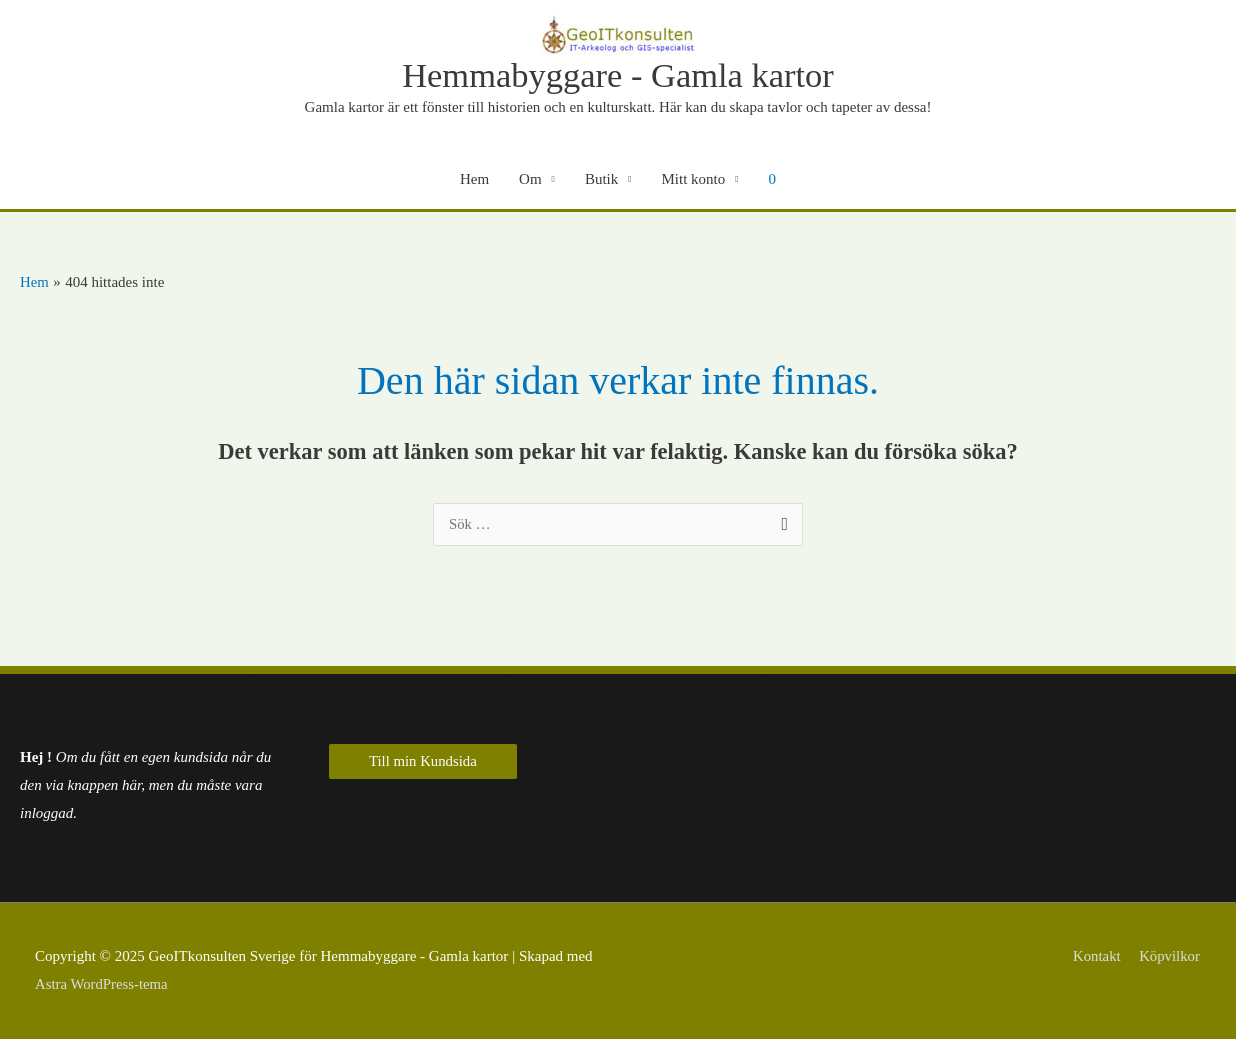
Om (530, 180)
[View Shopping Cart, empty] (773, 180)
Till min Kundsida (423, 762)
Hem (474, 180)
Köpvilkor (1170, 957)
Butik (601, 180)
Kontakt (1096, 957)
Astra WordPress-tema (102, 984)
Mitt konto (694, 180)
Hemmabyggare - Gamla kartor (618, 75)
